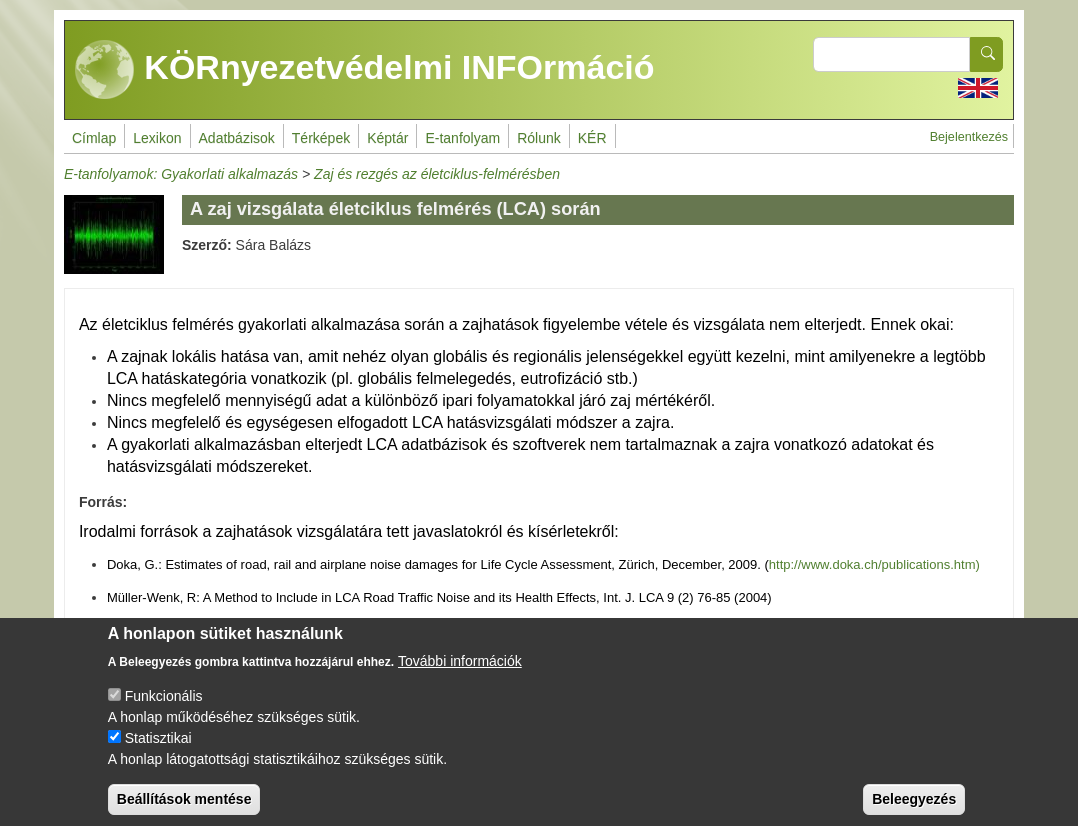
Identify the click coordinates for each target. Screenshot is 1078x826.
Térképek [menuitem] (321, 138)
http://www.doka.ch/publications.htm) (874, 564)
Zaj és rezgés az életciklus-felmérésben (437, 174)
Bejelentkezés (969, 137)
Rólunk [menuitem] (539, 138)
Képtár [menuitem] (387, 138)
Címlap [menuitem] (94, 138)
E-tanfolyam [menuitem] (462, 138)
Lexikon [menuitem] (157, 138)
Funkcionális (164, 711)
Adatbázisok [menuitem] (237, 138)
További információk (460, 676)
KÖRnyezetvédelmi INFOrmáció (365, 70)
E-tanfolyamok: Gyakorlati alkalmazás (181, 174)
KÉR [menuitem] (592, 138)
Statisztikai (158, 753)
